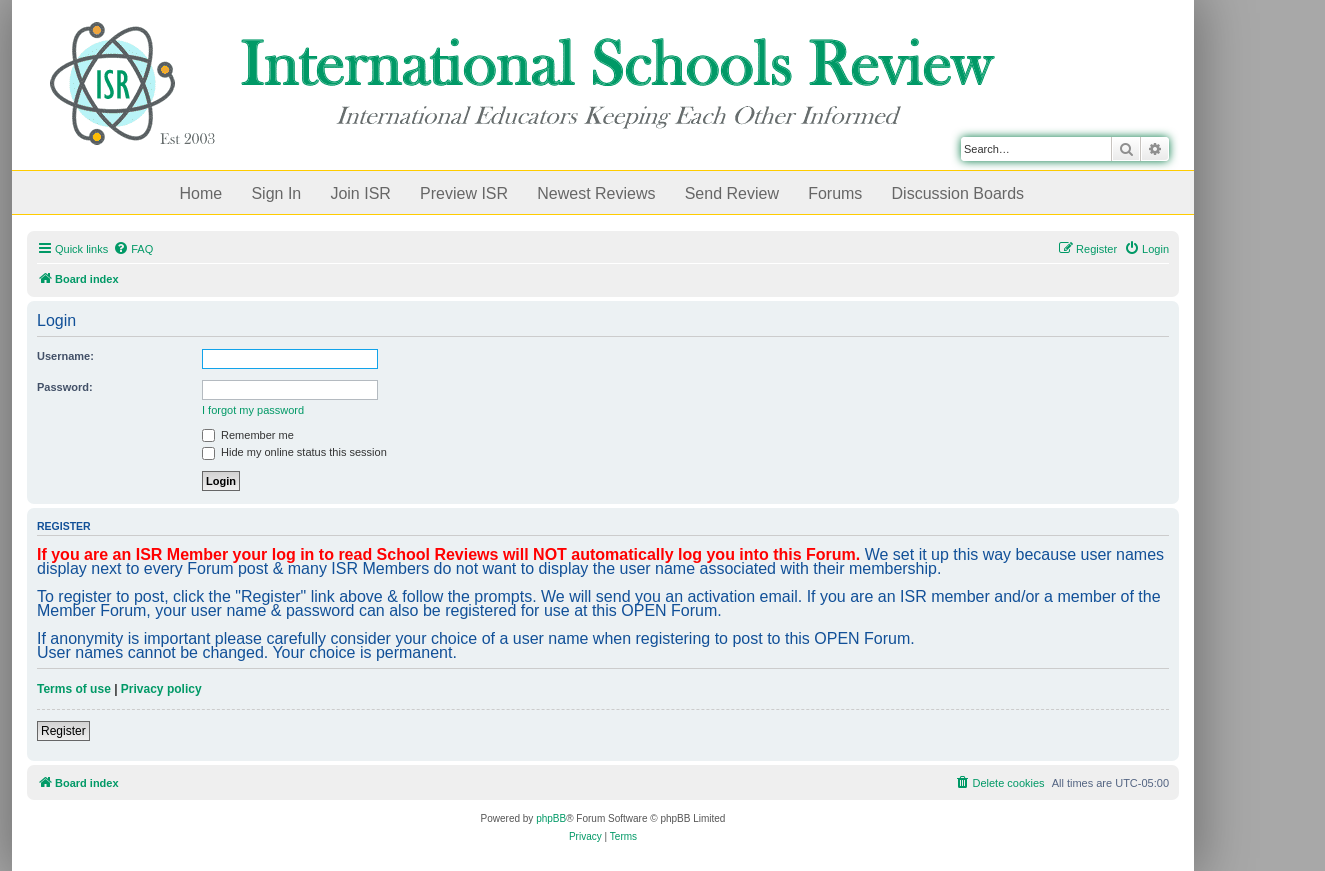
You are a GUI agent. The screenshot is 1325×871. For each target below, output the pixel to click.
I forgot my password (253, 410)
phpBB (551, 818)
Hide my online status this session (294, 452)
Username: (65, 356)
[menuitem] (133, 249)
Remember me (248, 435)
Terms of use (74, 689)
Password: (65, 387)
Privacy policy (161, 689)
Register (63, 731)
